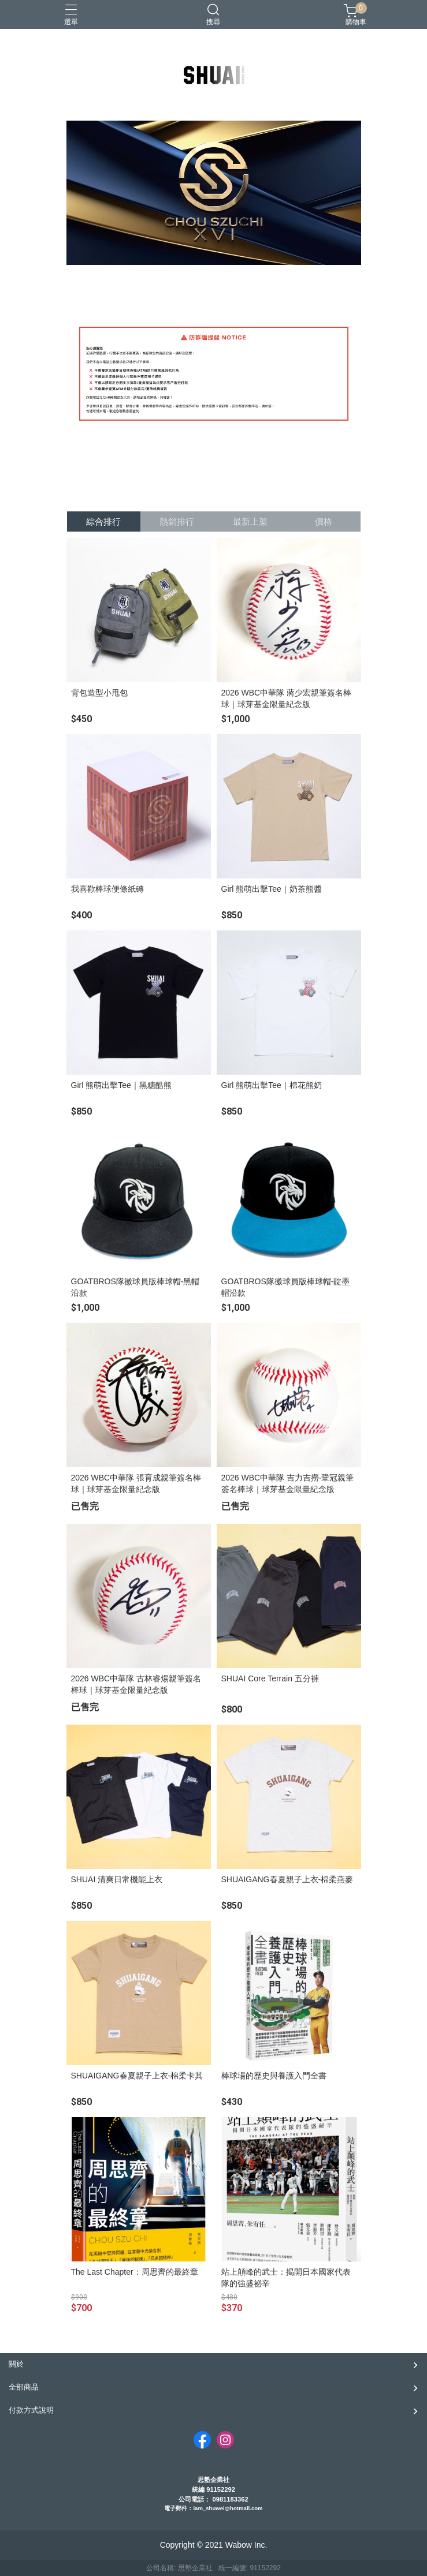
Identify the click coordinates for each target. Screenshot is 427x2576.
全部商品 (24, 2387)
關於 (16, 2364)
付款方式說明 (31, 2410)
